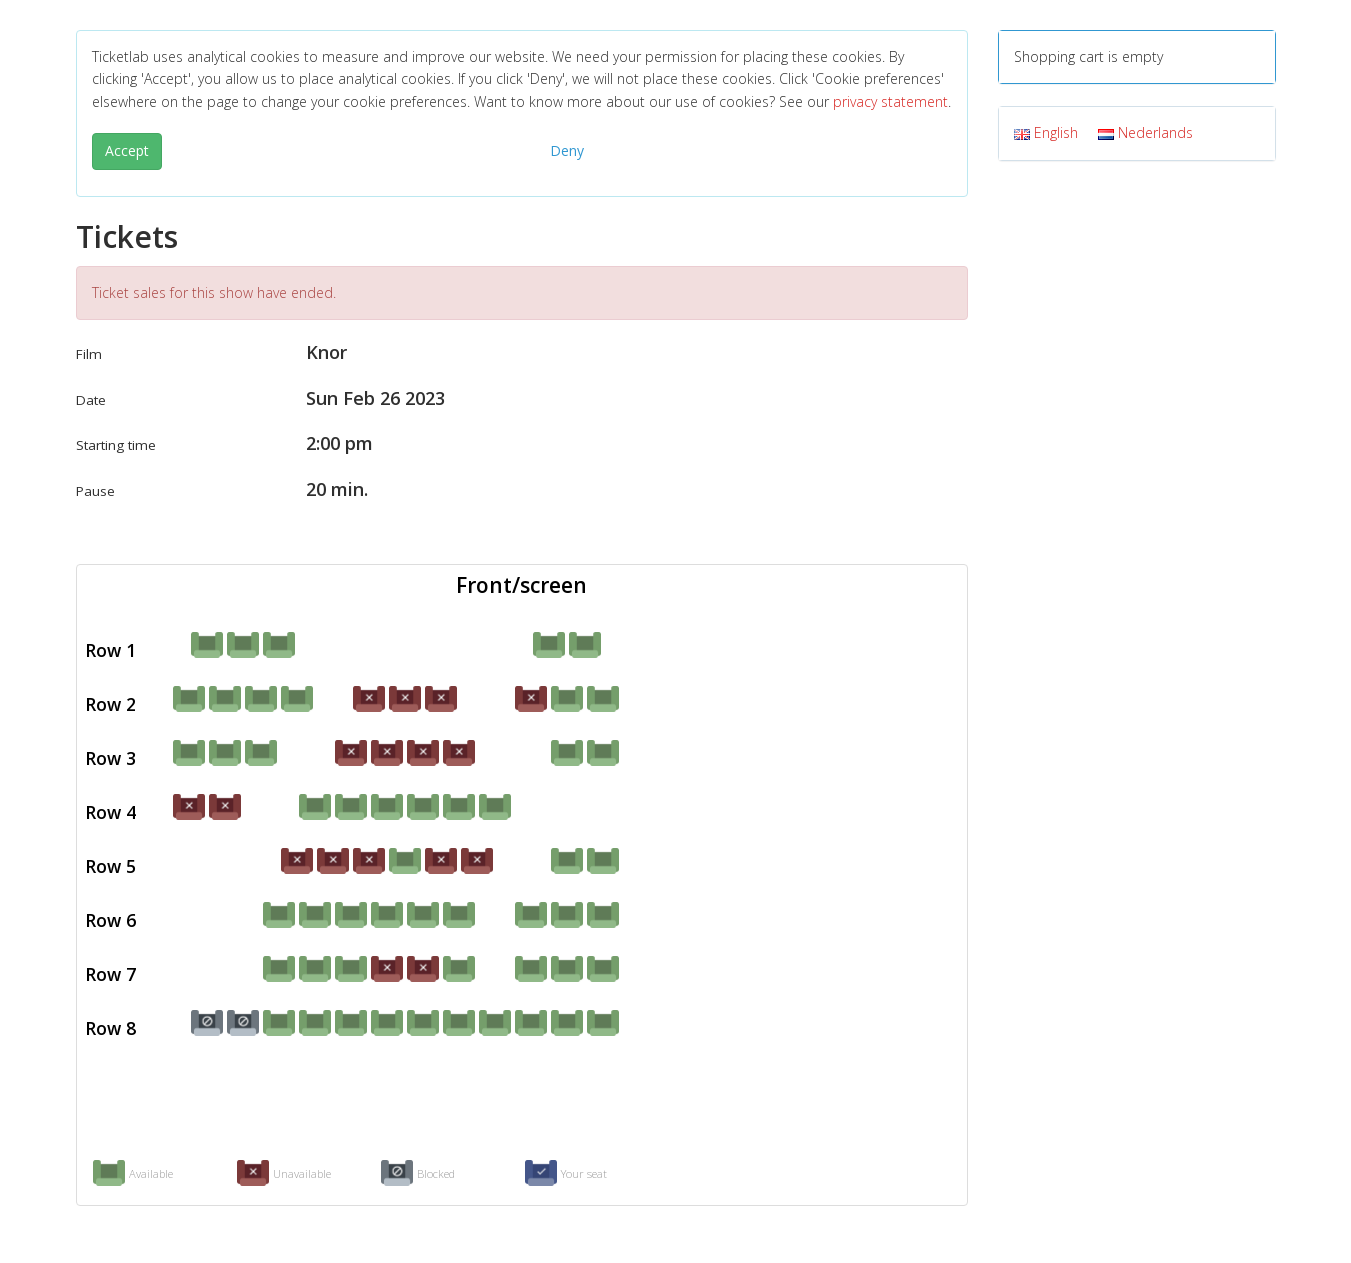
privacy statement (890, 101)
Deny (567, 150)
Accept (127, 150)
